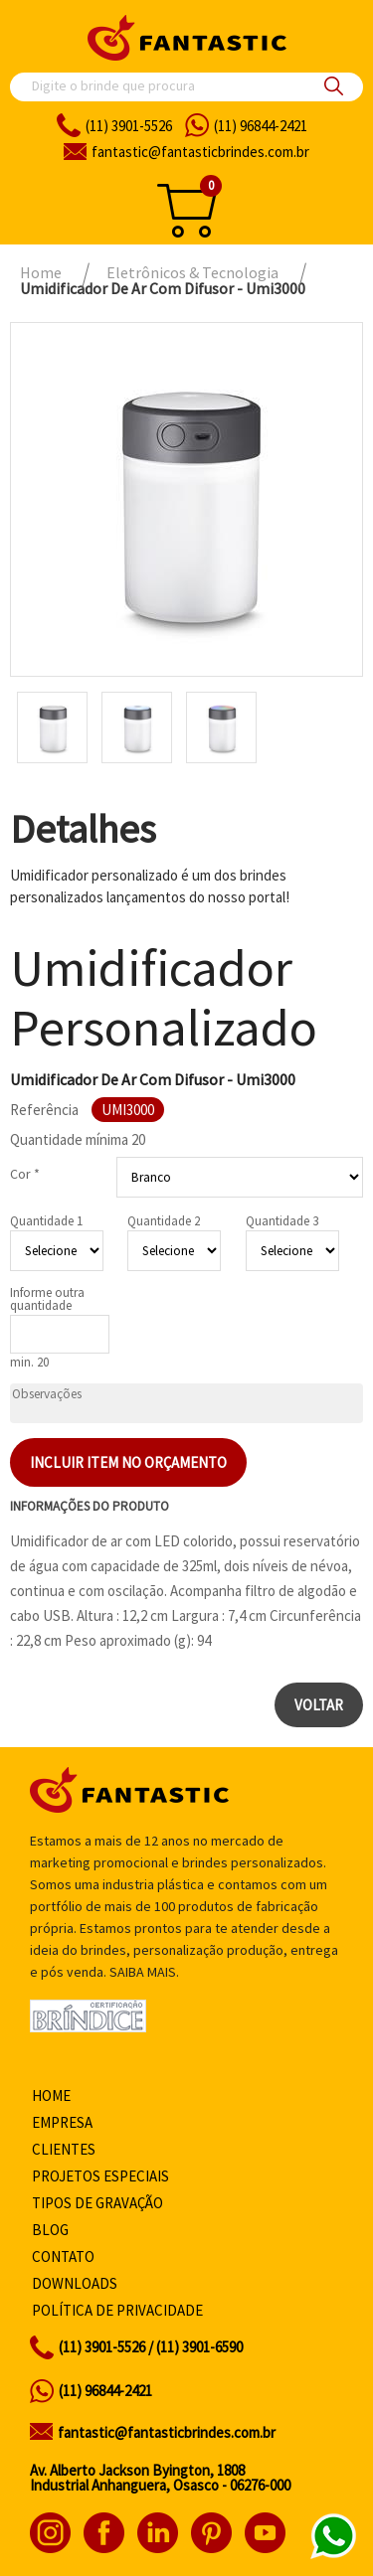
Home (51, 2095)
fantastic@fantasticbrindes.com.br (167, 2432)
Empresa (62, 2122)
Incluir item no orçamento (128, 1462)
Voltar (318, 1704)
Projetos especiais (100, 2176)
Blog (50, 2229)
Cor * (25, 1174)
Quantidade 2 (163, 1220)
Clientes (63, 2149)
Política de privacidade (117, 2310)
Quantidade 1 (46, 1220)
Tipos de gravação (97, 2202)
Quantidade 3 (282, 1220)
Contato (63, 2256)
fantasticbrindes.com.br (200, 151)
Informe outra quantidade (47, 1299)
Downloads (74, 2283)
